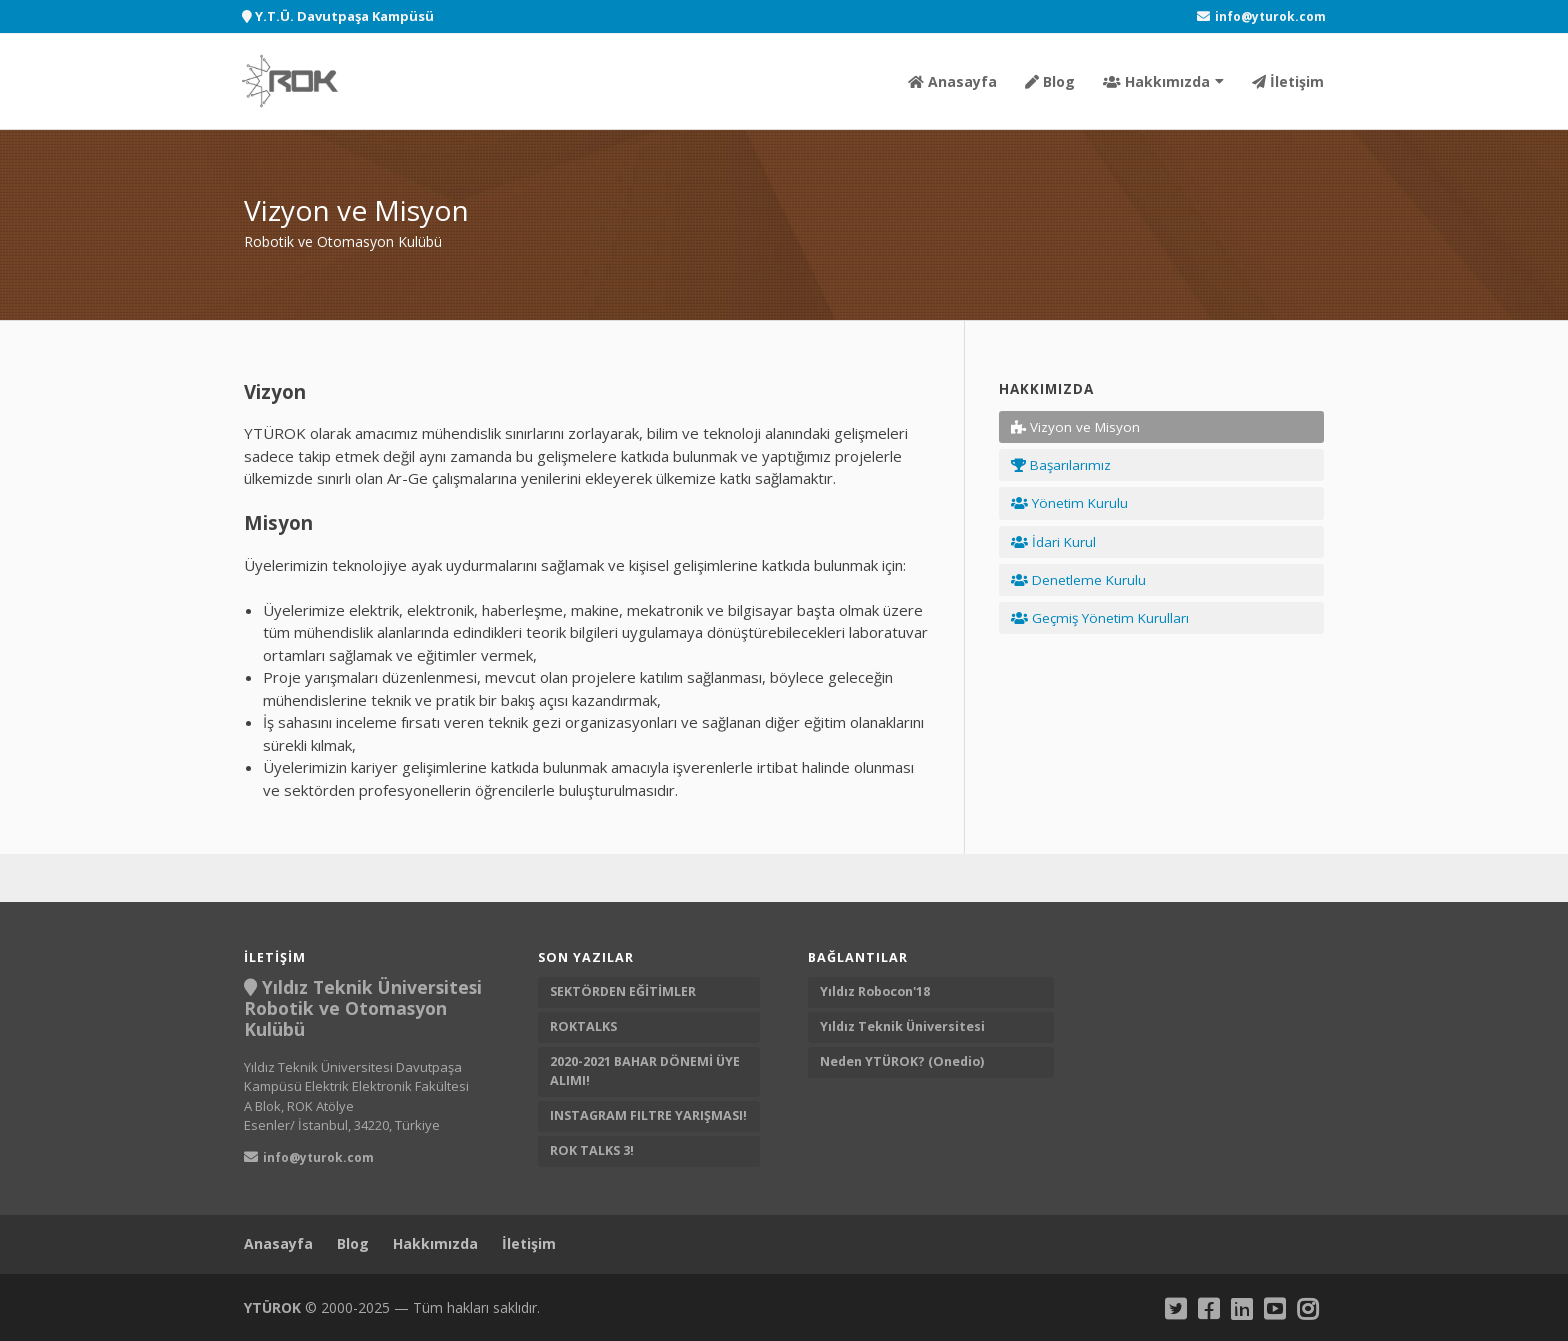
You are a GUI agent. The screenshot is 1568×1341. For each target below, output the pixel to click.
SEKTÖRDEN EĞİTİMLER (623, 991)
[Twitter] (1175, 1308)
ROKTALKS (583, 1026)
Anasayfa (952, 81)
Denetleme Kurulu (1078, 580)
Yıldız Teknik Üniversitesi (904, 1026)
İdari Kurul (1053, 542)
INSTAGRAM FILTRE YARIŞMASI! (648, 1115)
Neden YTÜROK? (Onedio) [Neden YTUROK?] (903, 1061)
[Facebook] (1208, 1308)
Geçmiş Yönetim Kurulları (1100, 618)
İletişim (1288, 81)
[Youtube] (1274, 1308)
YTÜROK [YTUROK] (272, 1307)
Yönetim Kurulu (1069, 503)
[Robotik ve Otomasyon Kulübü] (290, 81)
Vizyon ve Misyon (1075, 427)
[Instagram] (1307, 1308)
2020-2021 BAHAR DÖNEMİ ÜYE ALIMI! (645, 1071)
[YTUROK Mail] (1261, 16)
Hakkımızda (1156, 81)
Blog (1050, 81)
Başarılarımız (1061, 465)
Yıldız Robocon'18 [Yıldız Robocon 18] (876, 991)
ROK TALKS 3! (592, 1150)
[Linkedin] (1241, 1308)
